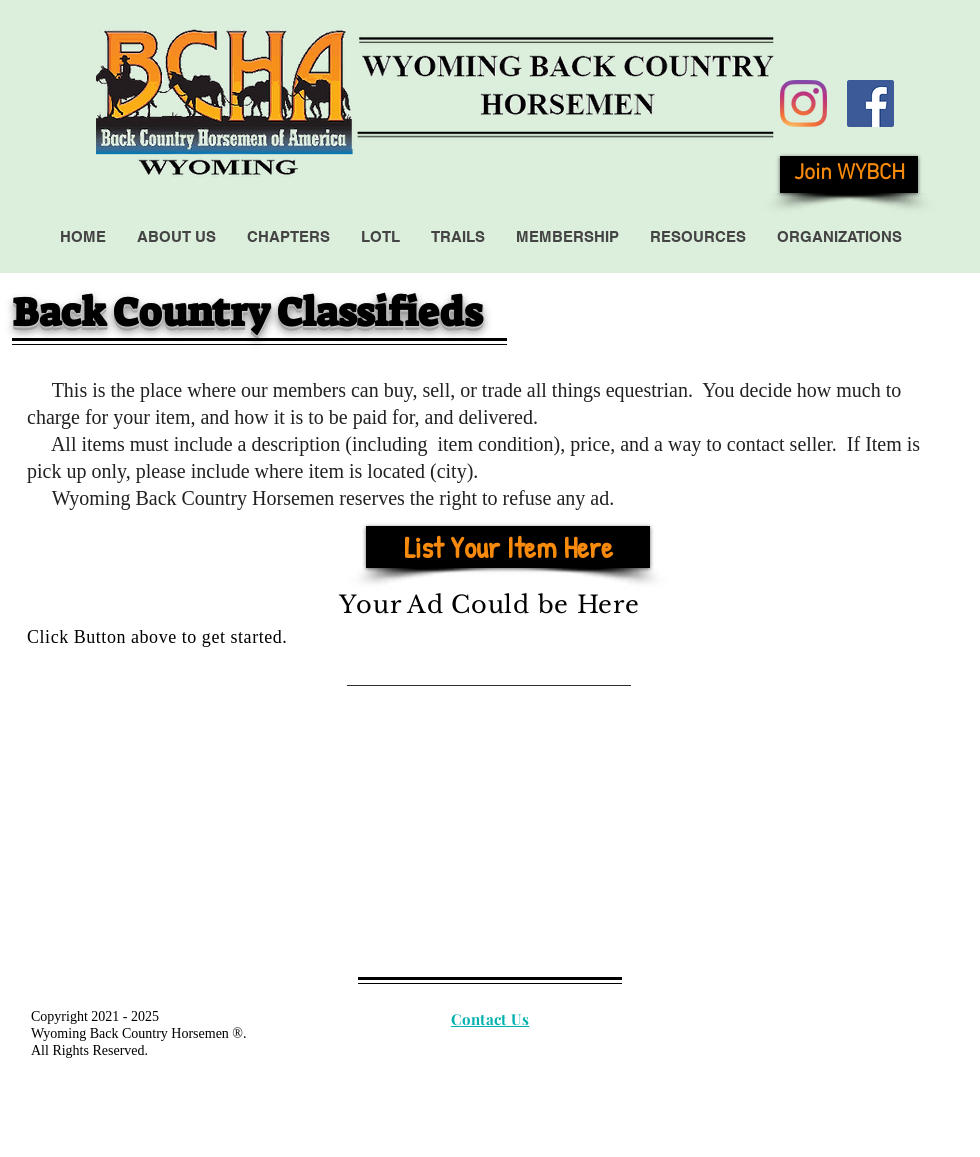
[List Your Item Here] (508, 547)
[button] (176, 236)
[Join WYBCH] (849, 174)
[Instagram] (803, 103)
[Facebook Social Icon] (870, 103)
